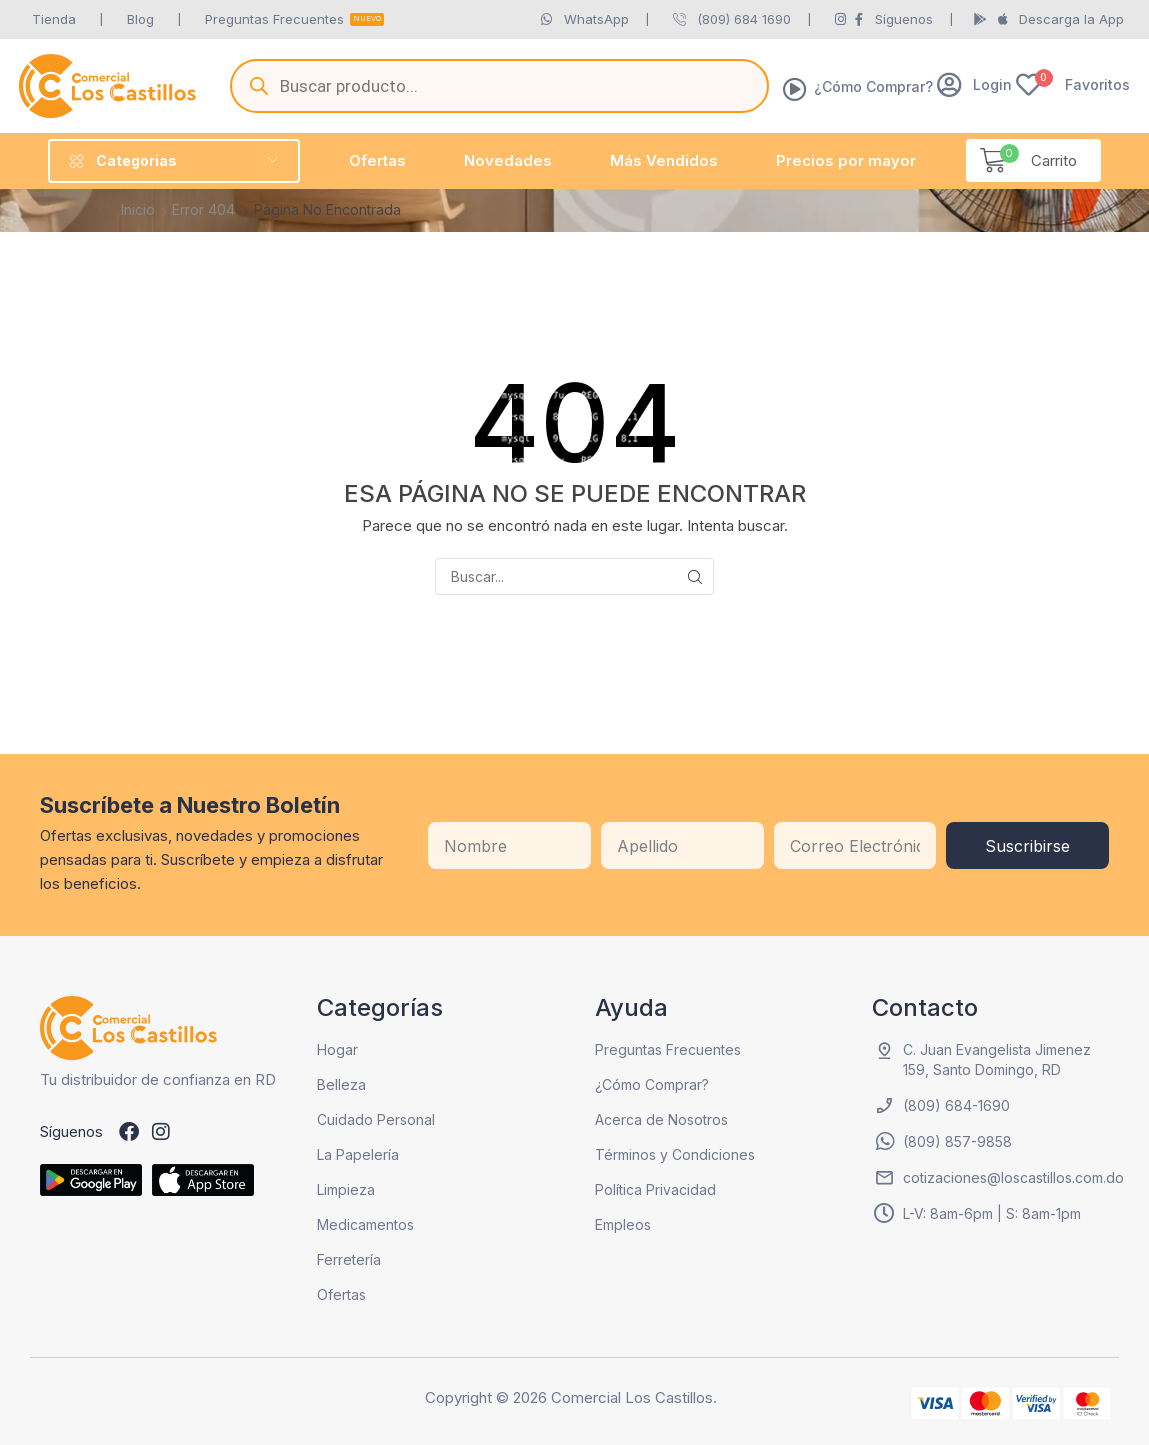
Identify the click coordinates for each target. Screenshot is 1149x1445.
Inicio (138, 209)
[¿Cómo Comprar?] (795, 89)
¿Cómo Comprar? (873, 86)
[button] (974, 84)
